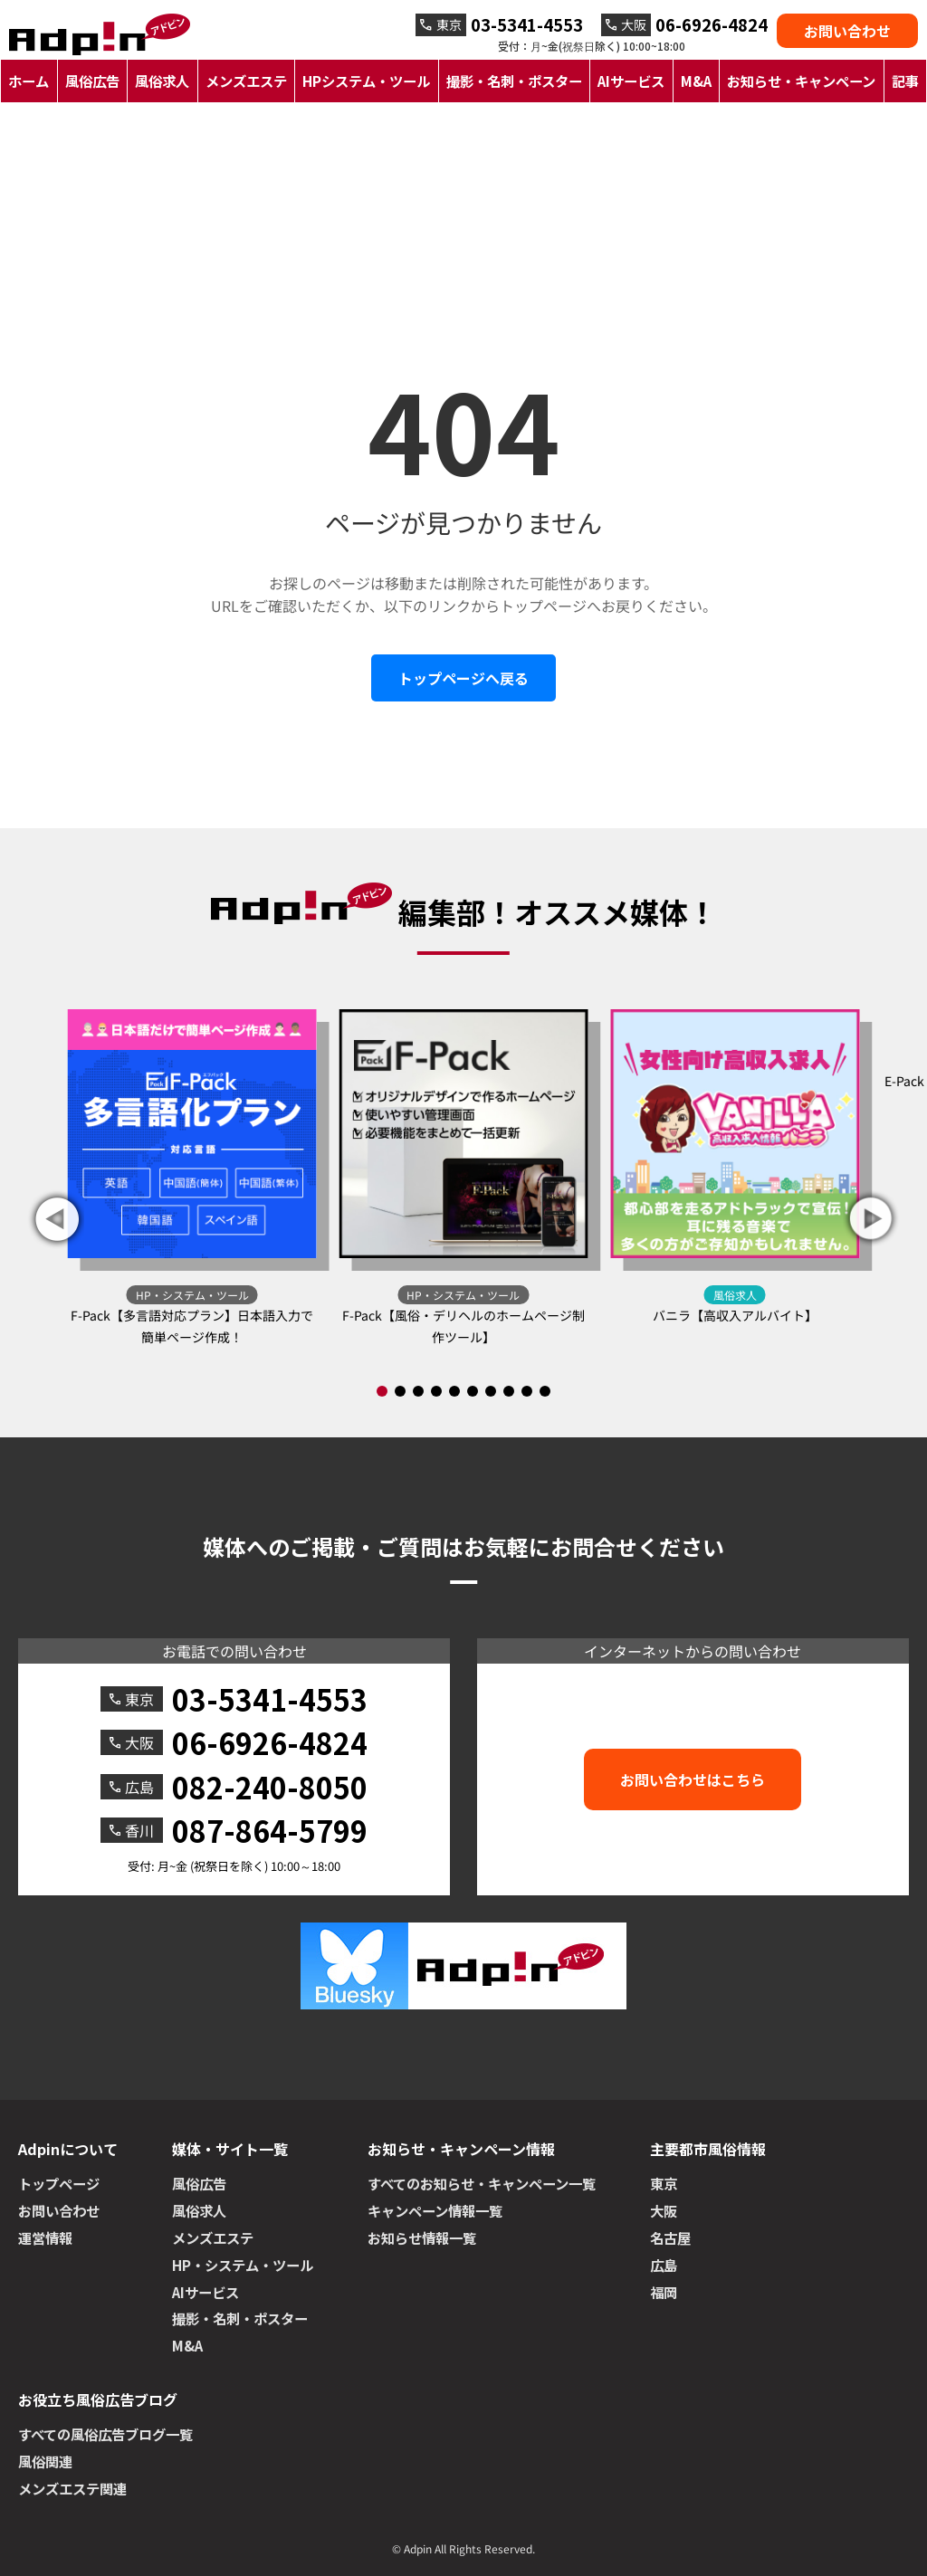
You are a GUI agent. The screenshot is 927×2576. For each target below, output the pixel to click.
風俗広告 (92, 81)
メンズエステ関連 (72, 2488)
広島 (663, 2265)
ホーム (28, 81)
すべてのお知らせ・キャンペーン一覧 (482, 2183)
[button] (871, 1219)
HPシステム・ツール (366, 81)
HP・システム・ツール (242, 2265)
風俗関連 (45, 2461)
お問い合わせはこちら (692, 1779)
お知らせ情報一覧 (422, 2237)
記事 (905, 81)
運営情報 (45, 2237)
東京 (663, 2183)
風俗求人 (162, 81)
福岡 (663, 2292)
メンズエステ (246, 81)
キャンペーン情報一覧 (435, 2210)
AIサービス (630, 81)
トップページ (59, 2183)
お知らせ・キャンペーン (801, 81)
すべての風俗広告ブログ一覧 (105, 2434)
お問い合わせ (847, 31)
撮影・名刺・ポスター (514, 81)
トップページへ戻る (463, 678)
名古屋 (670, 2237)
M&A (696, 81)
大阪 (663, 2210)
